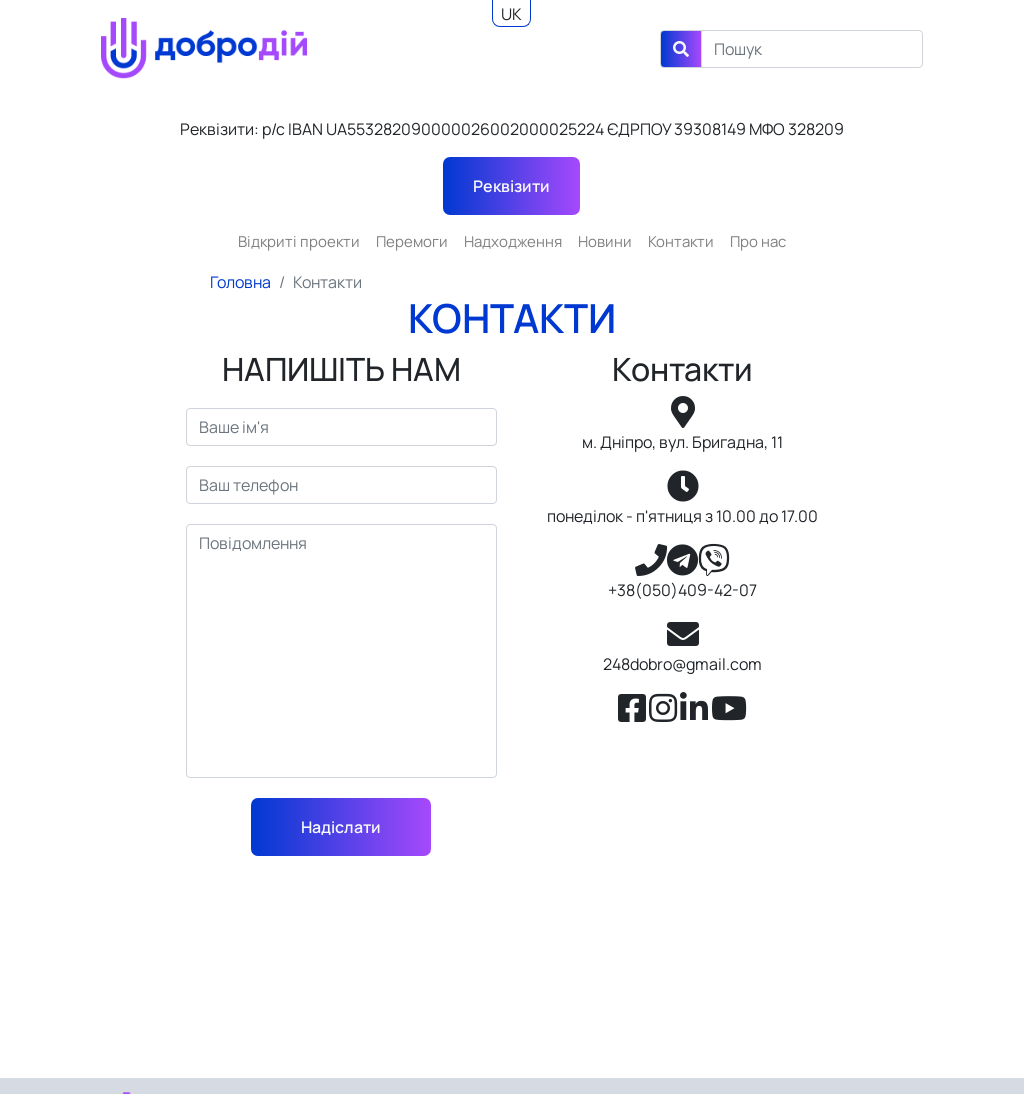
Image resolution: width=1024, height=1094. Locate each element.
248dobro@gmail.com (682, 664)
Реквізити (511, 186)
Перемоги (412, 241)
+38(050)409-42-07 (682, 590)
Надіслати (341, 827)
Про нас (758, 241)
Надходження (513, 241)
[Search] (812, 49)
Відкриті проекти (299, 241)
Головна (240, 282)
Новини (605, 241)
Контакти (681, 241)
